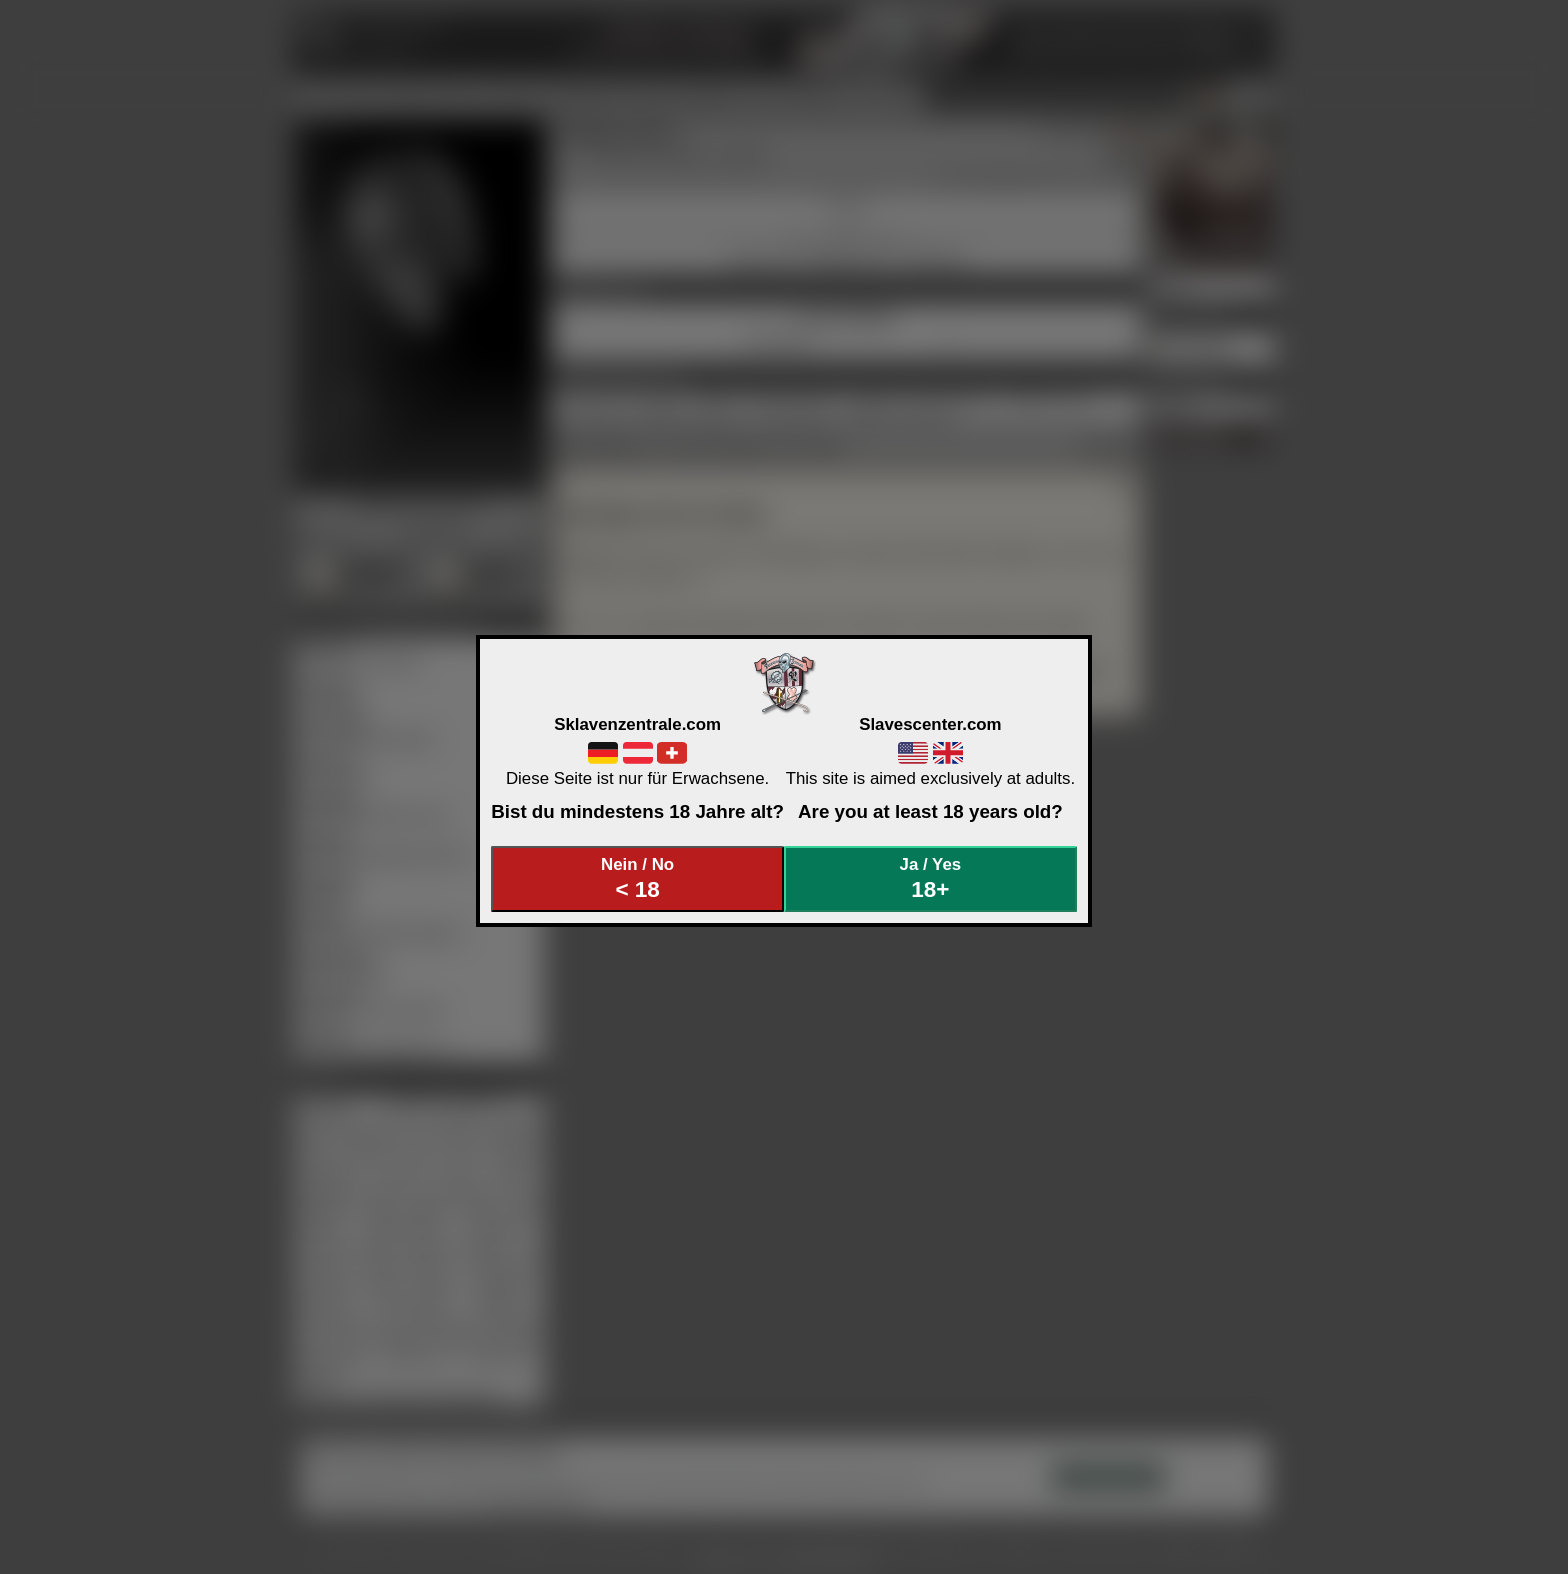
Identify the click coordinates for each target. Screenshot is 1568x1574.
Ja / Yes (931, 878)
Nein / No (638, 878)
